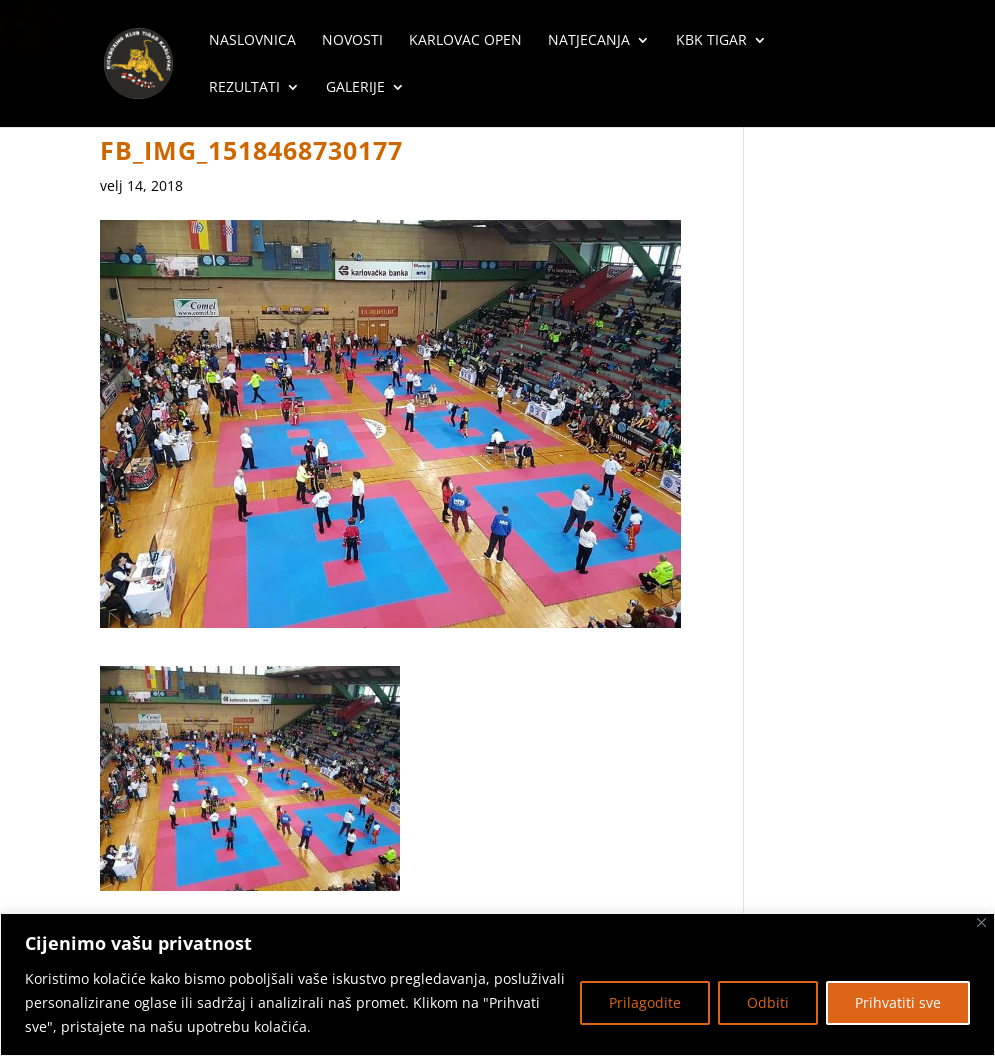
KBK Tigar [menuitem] (711, 41)
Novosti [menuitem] (352, 41)
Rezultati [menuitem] (244, 88)
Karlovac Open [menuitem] (465, 41)
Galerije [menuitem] (355, 88)
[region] (497, 984)
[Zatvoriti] (981, 922)
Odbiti (768, 1002)
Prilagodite (645, 1002)
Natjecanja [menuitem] (589, 41)
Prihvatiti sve (898, 1002)
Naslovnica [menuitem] (252, 41)
